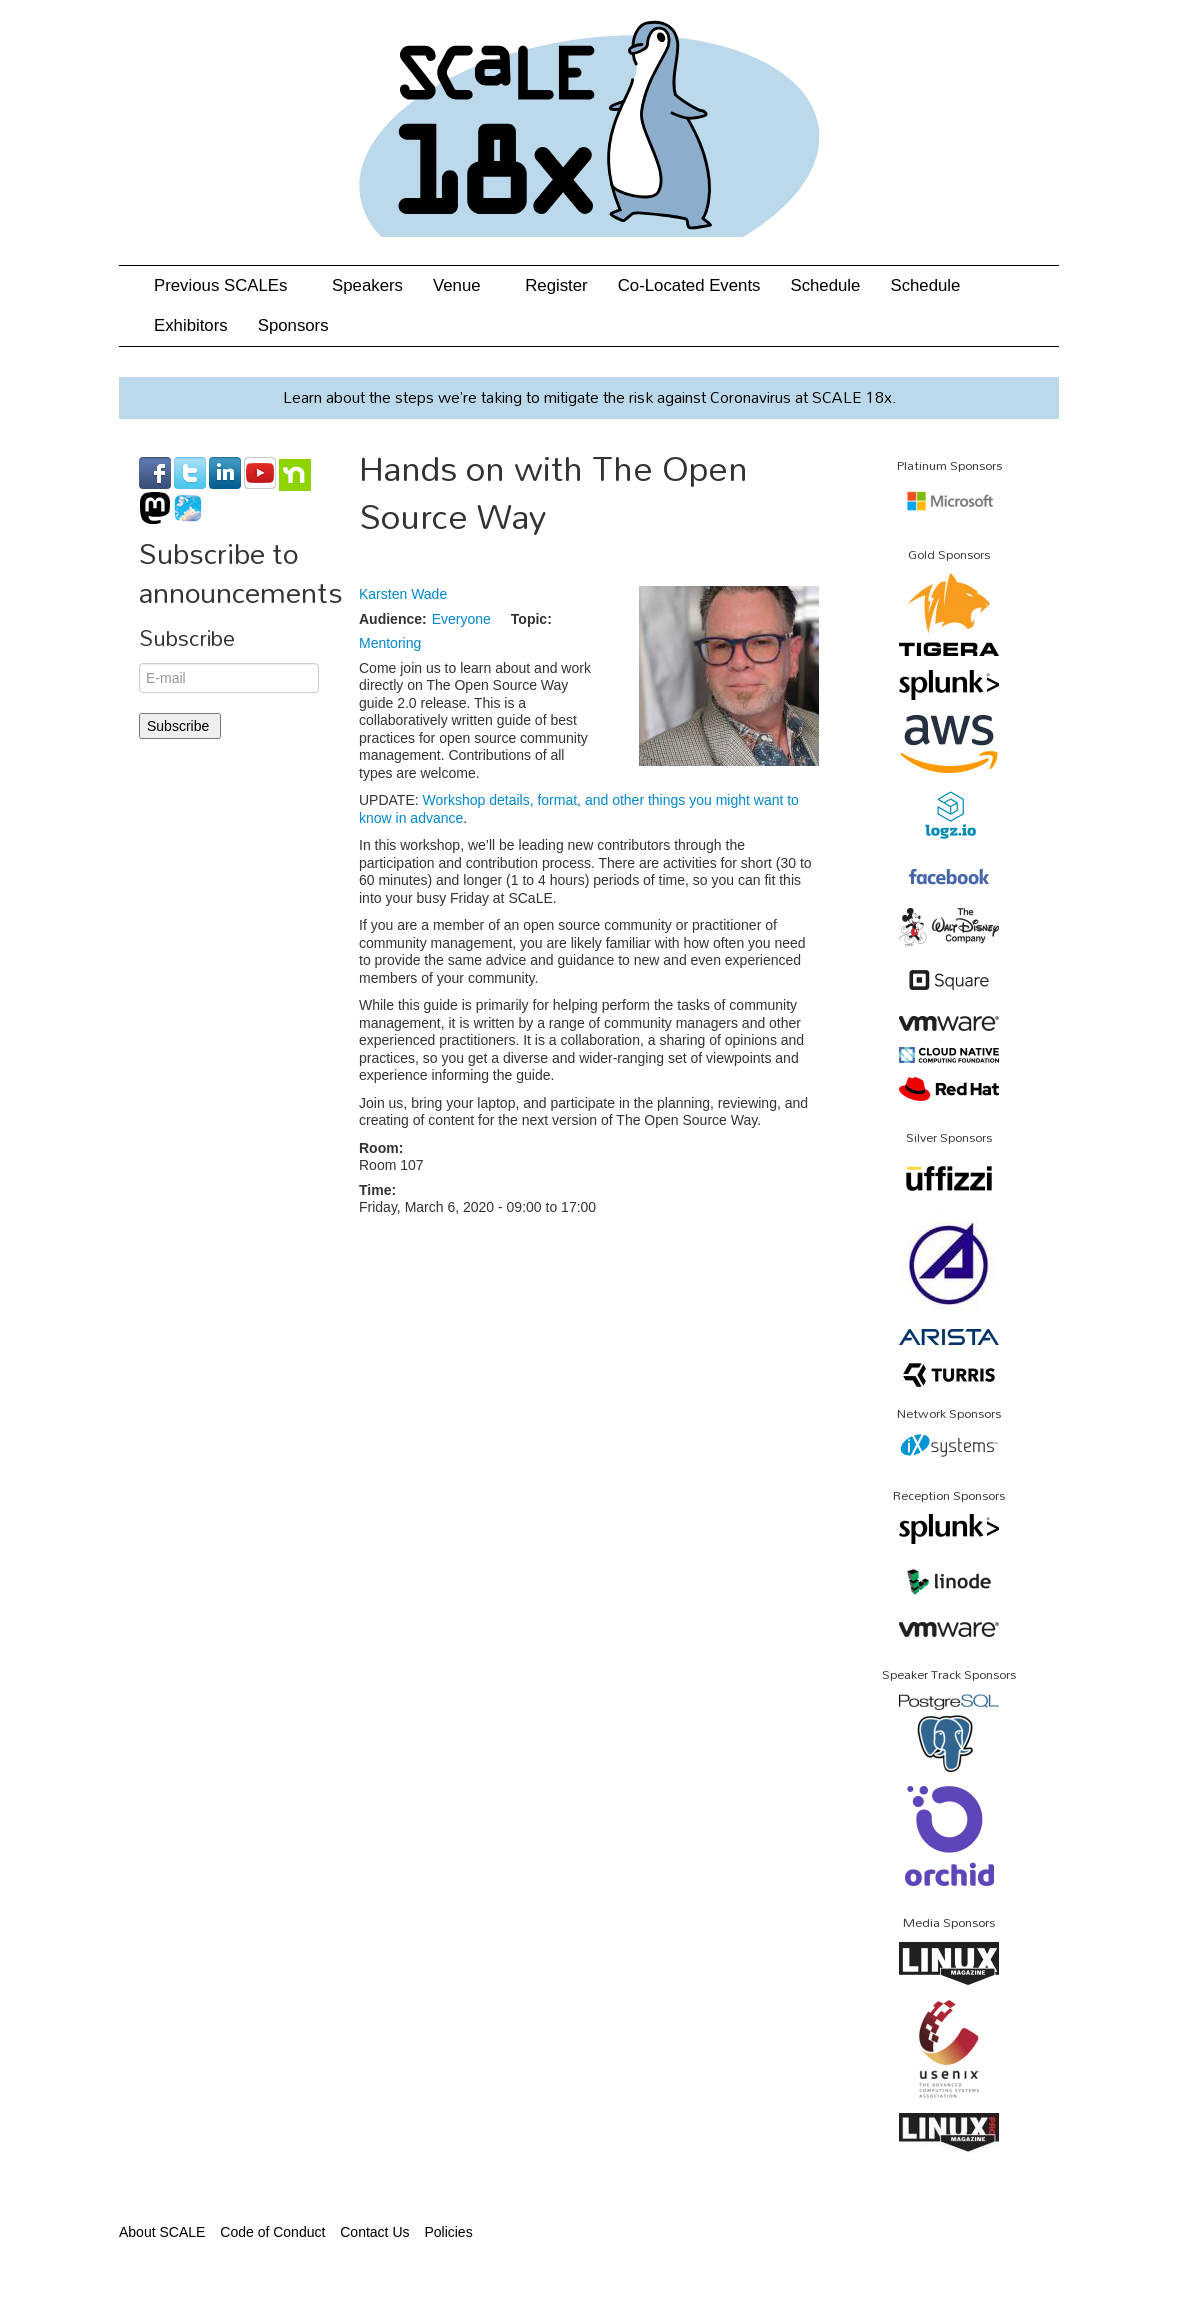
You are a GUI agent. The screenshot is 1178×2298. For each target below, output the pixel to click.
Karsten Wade (403, 594)
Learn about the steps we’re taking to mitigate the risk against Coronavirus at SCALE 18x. (589, 397)
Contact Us (374, 2232)
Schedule (825, 285)
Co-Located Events (689, 285)
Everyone (461, 619)
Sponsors (293, 325)
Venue (464, 285)
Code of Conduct (272, 2232)
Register (556, 285)
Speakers (367, 285)
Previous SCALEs (228, 285)
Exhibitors (191, 325)
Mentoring (390, 643)
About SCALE (162, 2232)
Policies (448, 2232)
